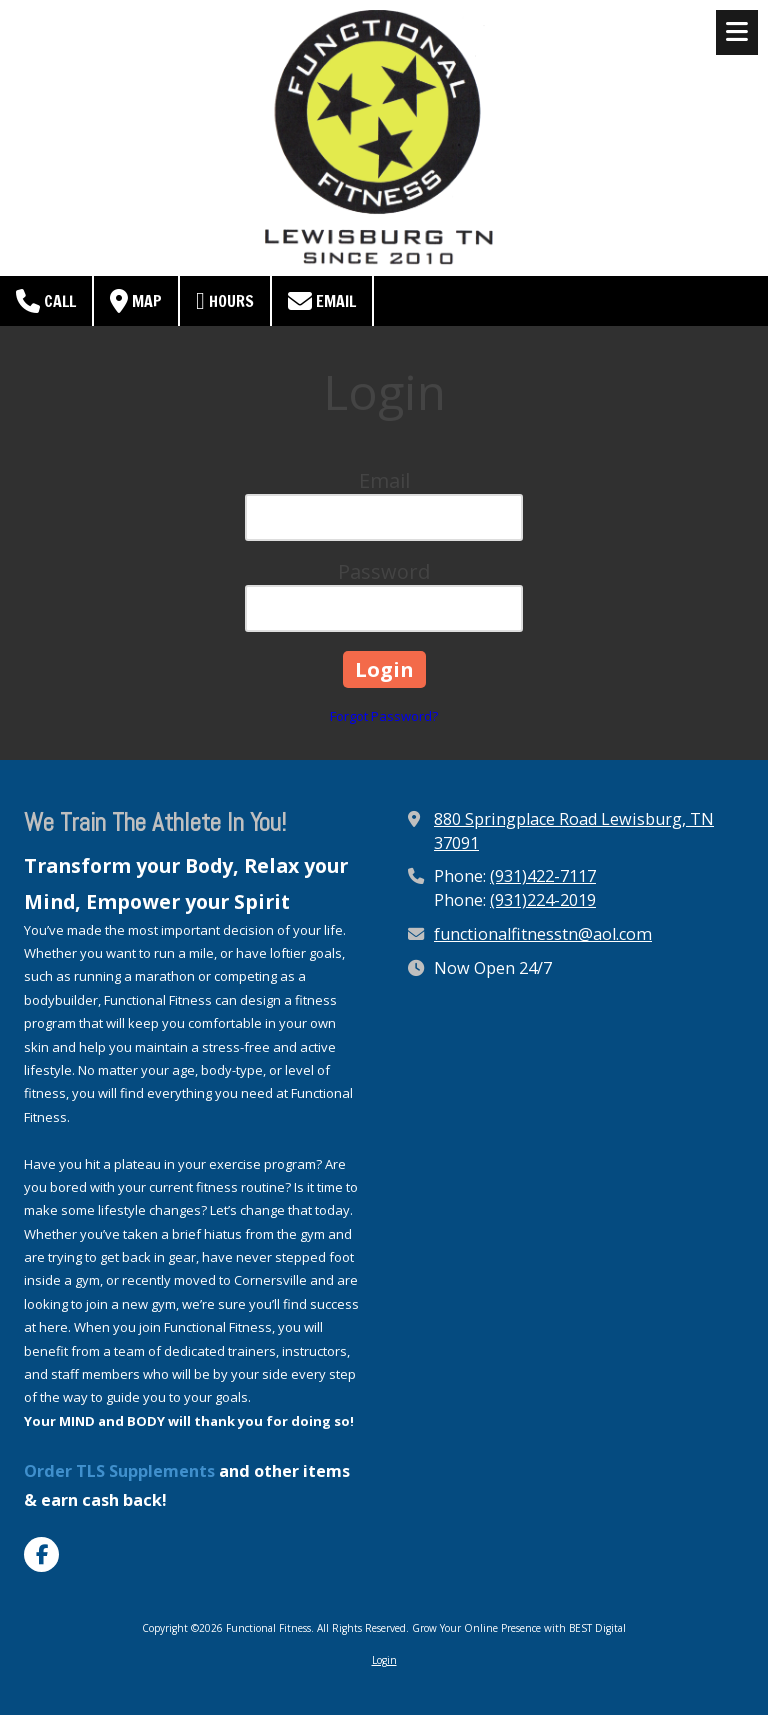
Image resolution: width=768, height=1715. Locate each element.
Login (384, 1660)
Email (322, 301)
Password (384, 571)
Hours (225, 301)
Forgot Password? (384, 716)
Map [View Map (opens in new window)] (136, 301)
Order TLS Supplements (119, 1471)
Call (46, 301)
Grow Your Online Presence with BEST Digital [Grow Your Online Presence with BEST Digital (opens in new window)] (519, 1628)
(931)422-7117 (543, 876)
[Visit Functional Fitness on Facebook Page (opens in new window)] (41, 1554)
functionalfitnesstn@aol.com (543, 934)
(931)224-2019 (543, 900)
